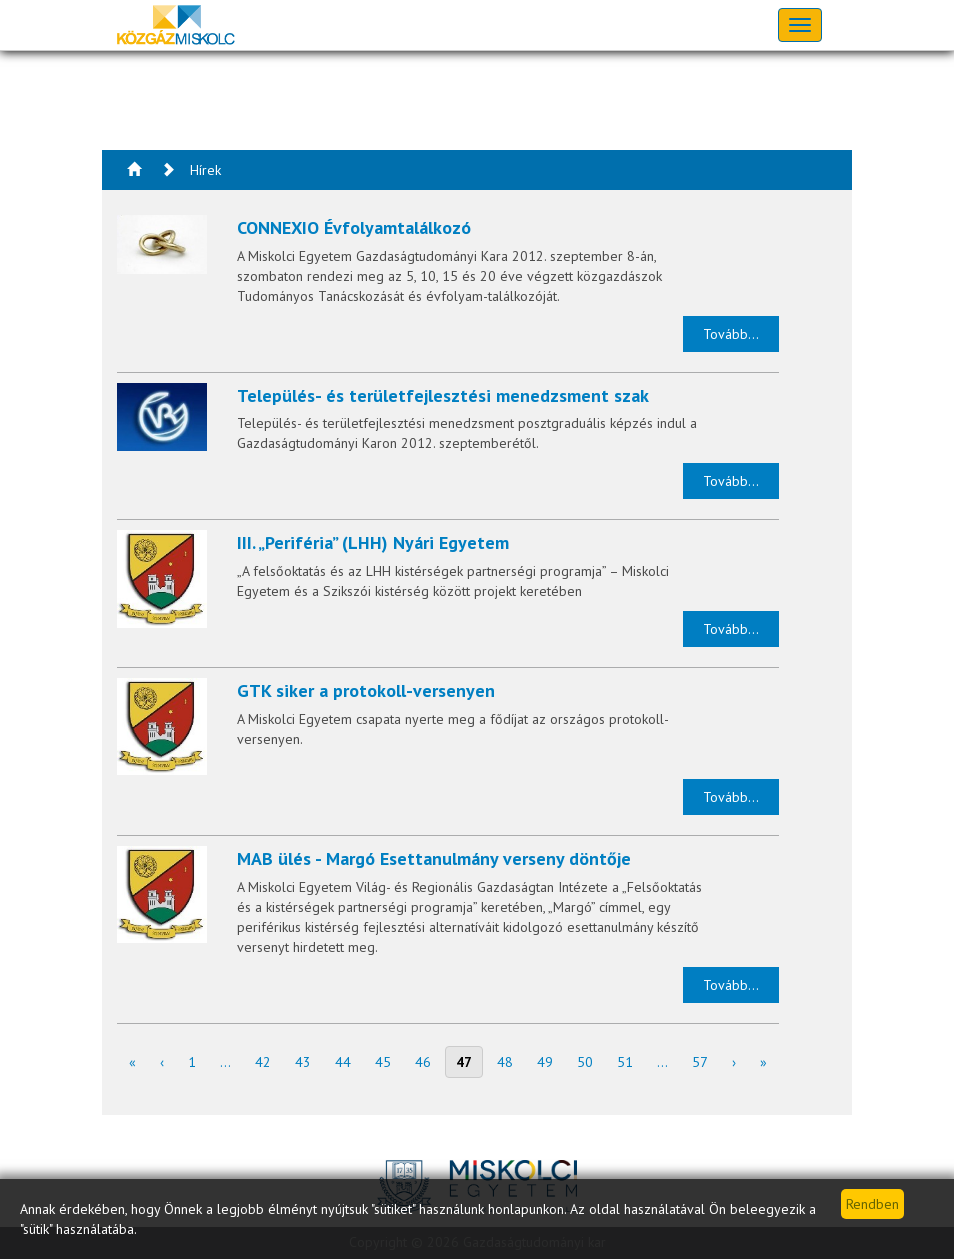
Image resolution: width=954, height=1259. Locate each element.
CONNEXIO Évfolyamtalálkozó (354, 227)
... (225, 1062)
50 (585, 1062)
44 (343, 1062)
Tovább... (731, 334)
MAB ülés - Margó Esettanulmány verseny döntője (434, 858)
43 (303, 1062)
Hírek (205, 170)
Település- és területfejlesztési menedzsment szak (443, 395)
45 (383, 1062)
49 (545, 1062)
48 (505, 1062)
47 (464, 1062)
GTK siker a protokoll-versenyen (366, 690)
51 (625, 1062)
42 (263, 1062)
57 (700, 1062)
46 (423, 1062)
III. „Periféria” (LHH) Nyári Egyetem (373, 542)
